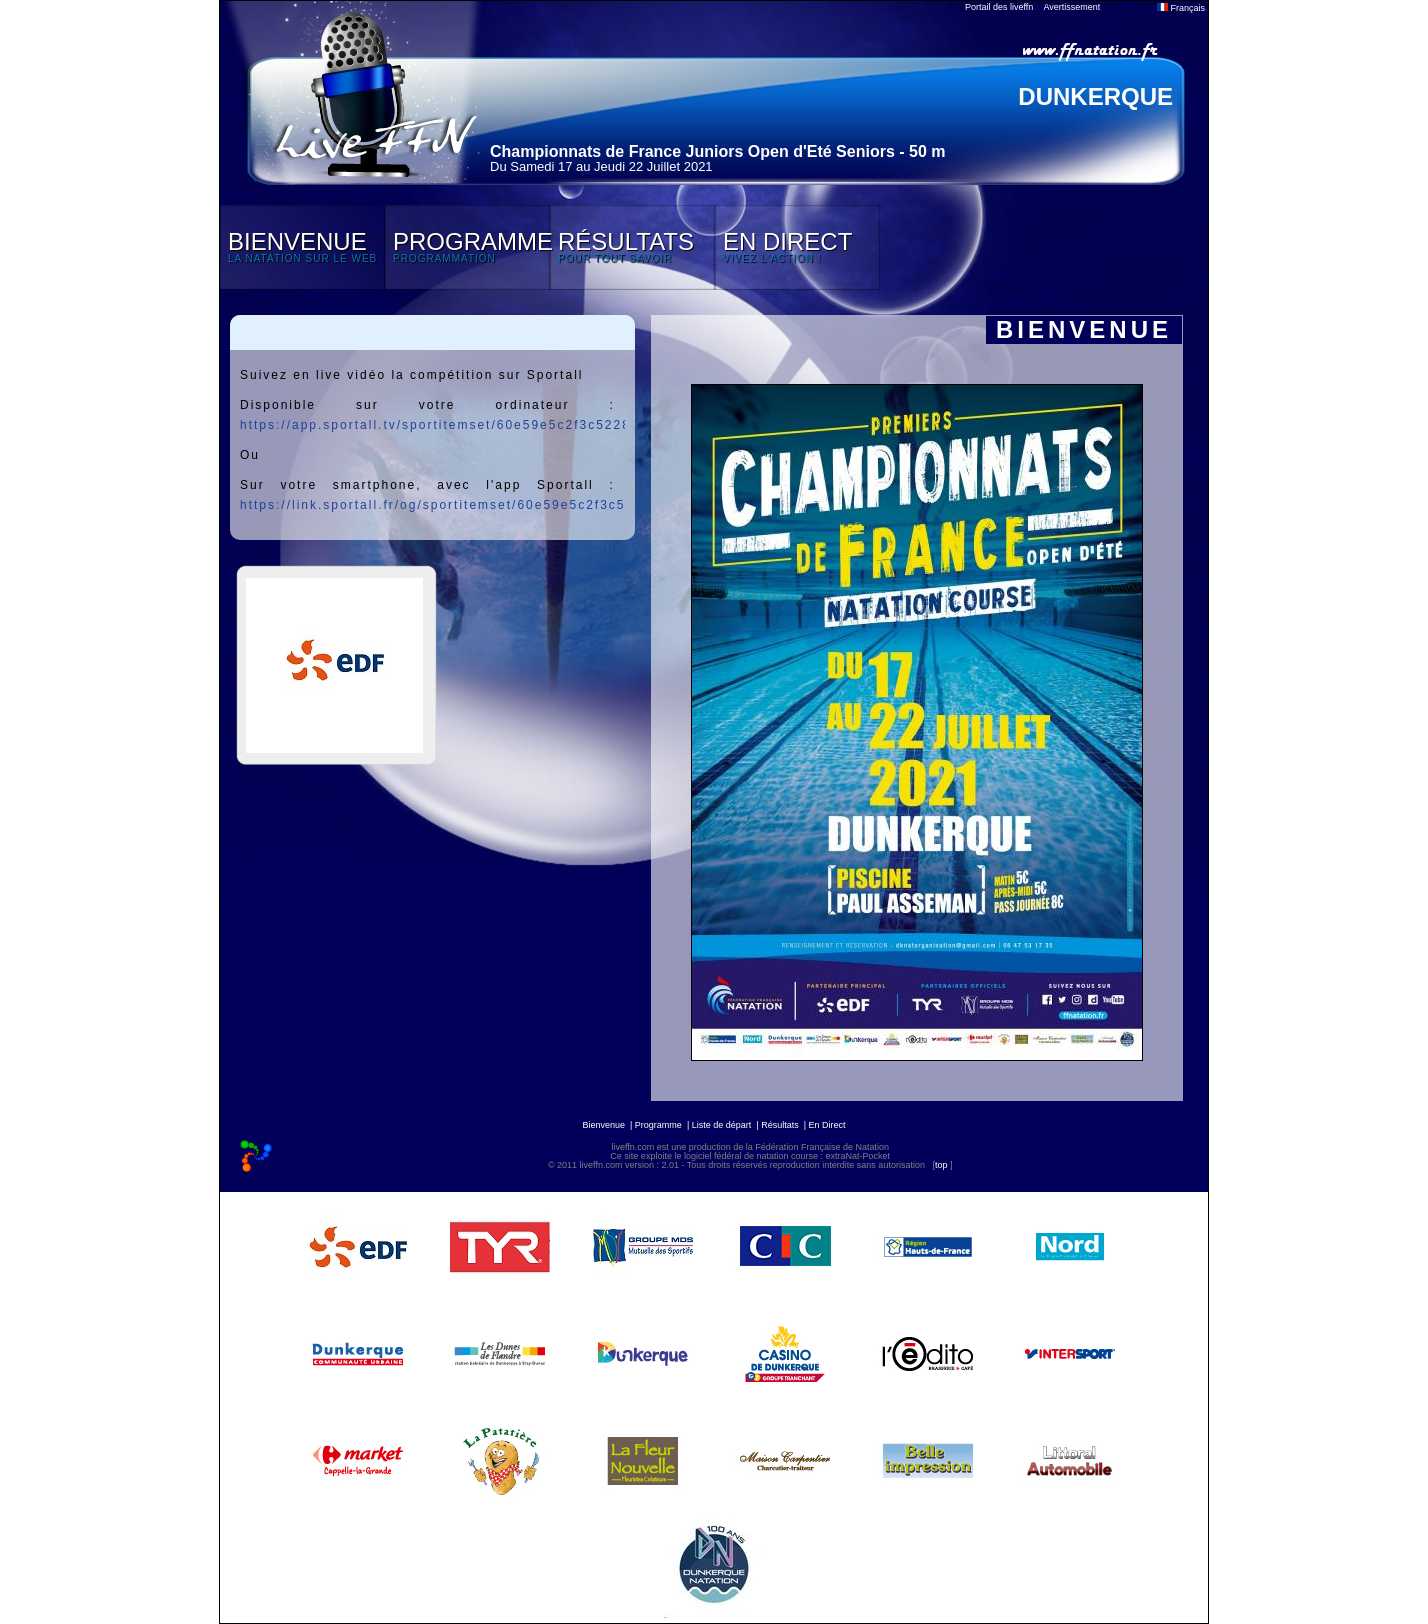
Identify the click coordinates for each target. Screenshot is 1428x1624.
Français (1181, 8)
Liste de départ (722, 1125)
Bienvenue (603, 1125)
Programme (658, 1125)
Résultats (780, 1125)
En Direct (827, 1125)
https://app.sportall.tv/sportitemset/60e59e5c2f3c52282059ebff (466, 425)
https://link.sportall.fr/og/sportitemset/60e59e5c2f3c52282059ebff (477, 505)
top (941, 1165)
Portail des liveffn (999, 7)
